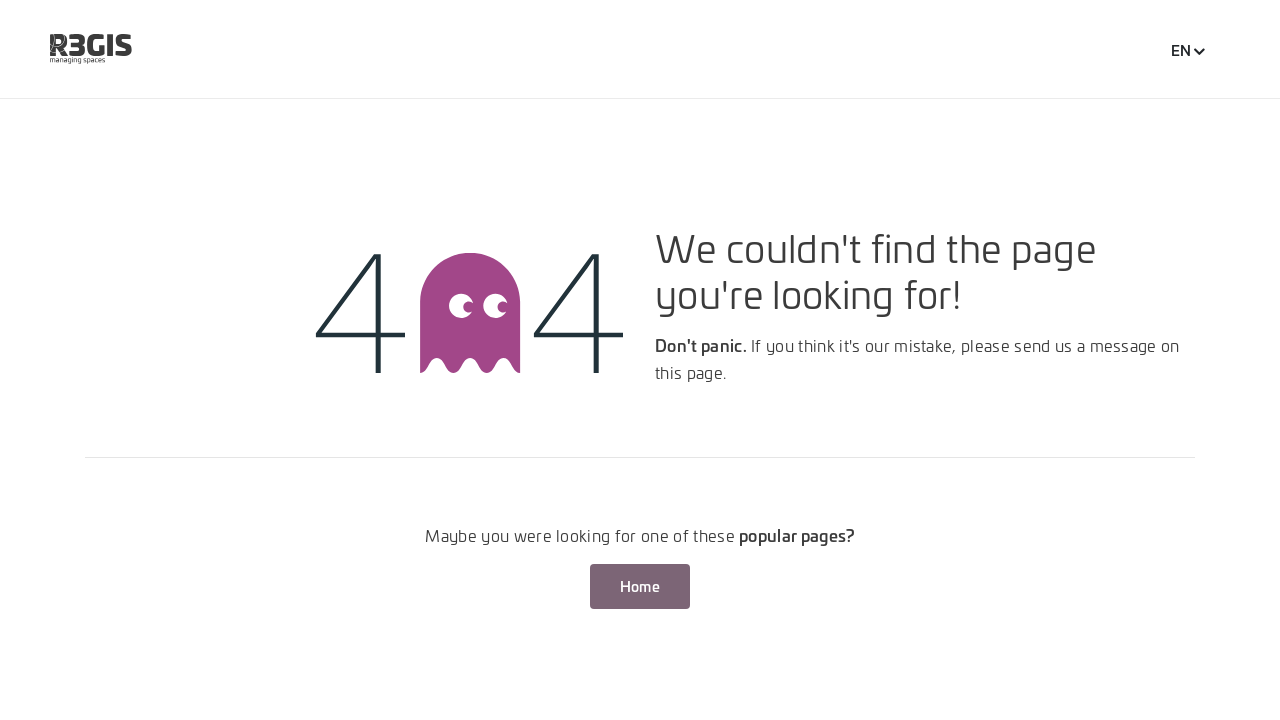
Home (640, 586)
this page (689, 372)
